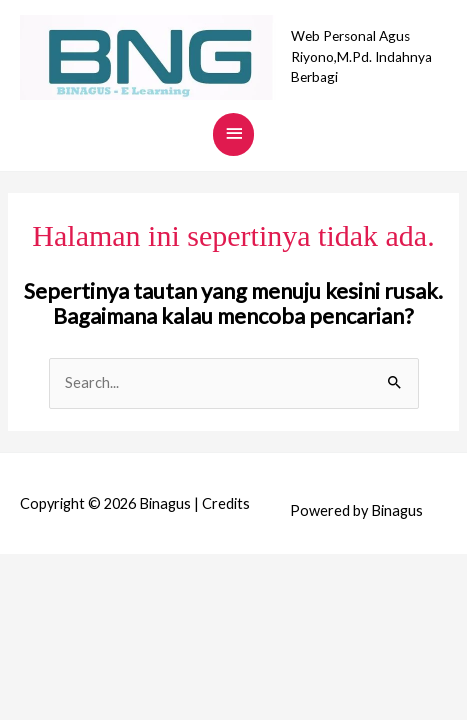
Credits (226, 503)
